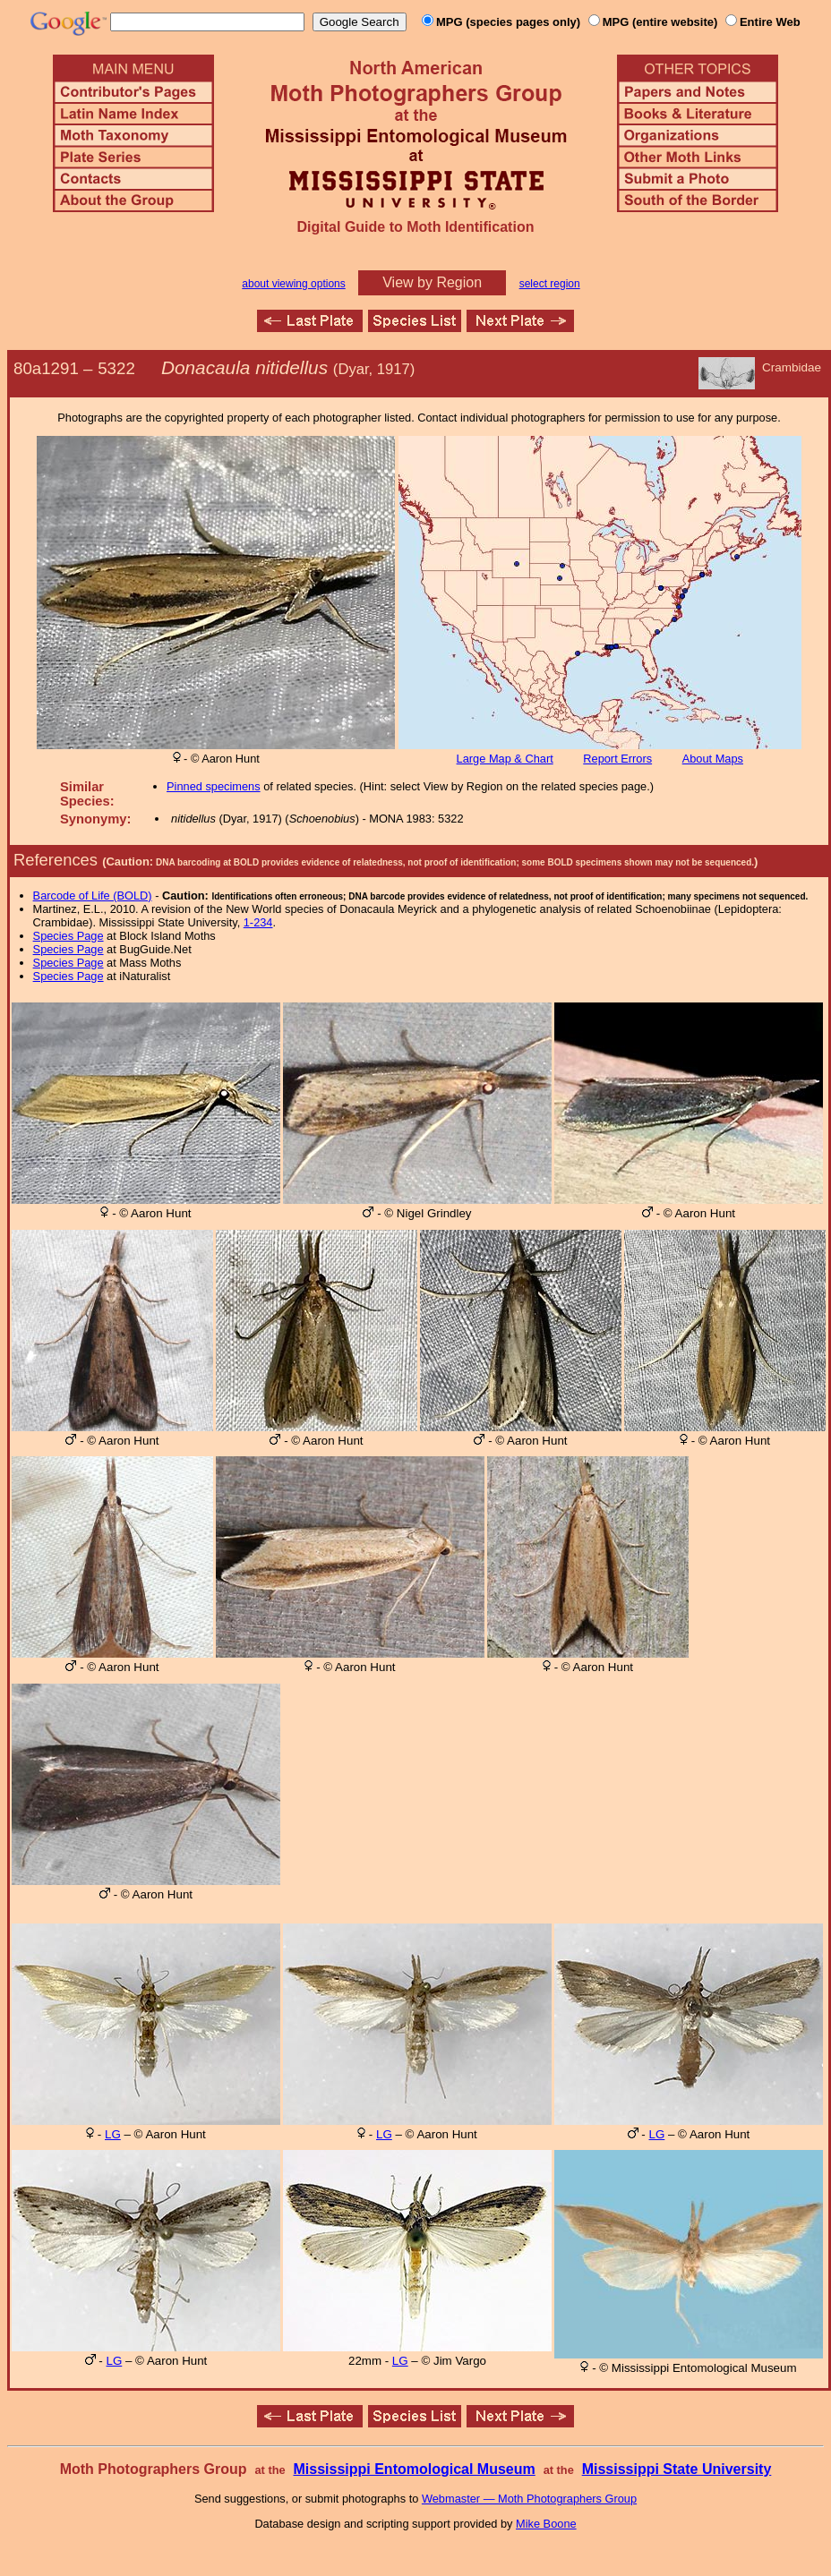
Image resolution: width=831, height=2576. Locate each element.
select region (549, 283)
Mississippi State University (677, 2469)
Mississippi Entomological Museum (414, 2469)
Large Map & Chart (505, 758)
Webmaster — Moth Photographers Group (529, 2498)
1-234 (258, 922)
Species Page (68, 936)
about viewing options (293, 283)
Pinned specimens (214, 786)
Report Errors (617, 758)
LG (113, 2134)
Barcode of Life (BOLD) (92, 895)
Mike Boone (546, 2523)
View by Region (432, 282)
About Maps (712, 758)
